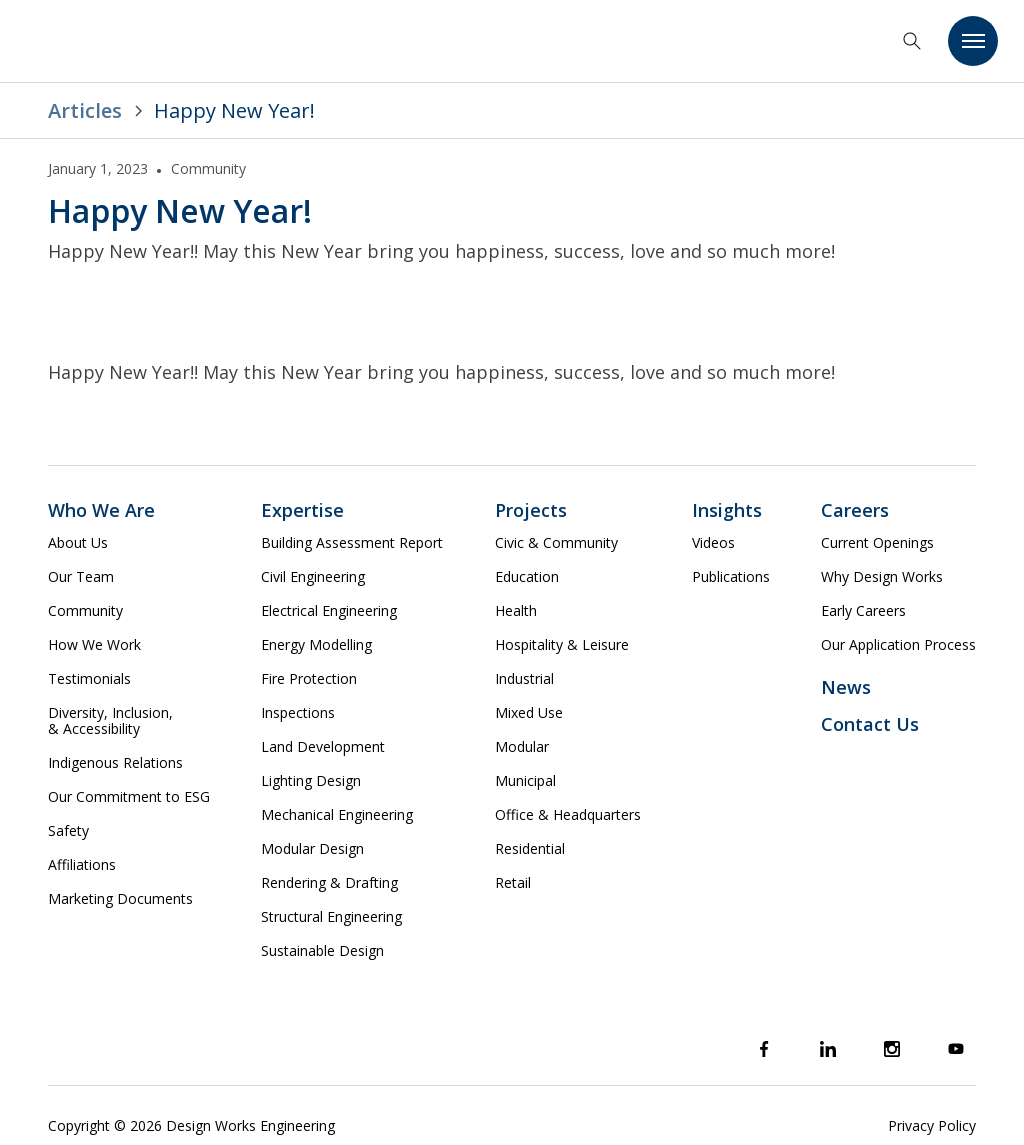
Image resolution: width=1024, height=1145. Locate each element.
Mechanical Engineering (337, 815)
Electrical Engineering (329, 611)
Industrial (524, 679)
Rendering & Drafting (329, 883)
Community (85, 611)
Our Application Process (898, 645)
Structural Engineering (331, 917)
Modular (522, 747)
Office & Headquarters (568, 815)
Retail (513, 883)
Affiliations (82, 865)
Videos (713, 543)
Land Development (323, 747)
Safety (68, 831)
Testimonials (89, 679)
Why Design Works (882, 577)
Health (516, 611)
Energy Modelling (316, 645)
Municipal (525, 781)
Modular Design (312, 849)
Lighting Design (311, 781)
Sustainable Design (322, 951)
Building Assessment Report (352, 543)
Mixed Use (529, 713)
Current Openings (877, 543)
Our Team (81, 577)
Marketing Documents (120, 899)
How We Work (94, 645)
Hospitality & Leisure (562, 645)
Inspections (298, 713)
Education (527, 577)
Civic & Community (556, 543)
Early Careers (863, 611)
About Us (78, 543)
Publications (731, 577)
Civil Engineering (313, 577)
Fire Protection (309, 679)
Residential (530, 849)
